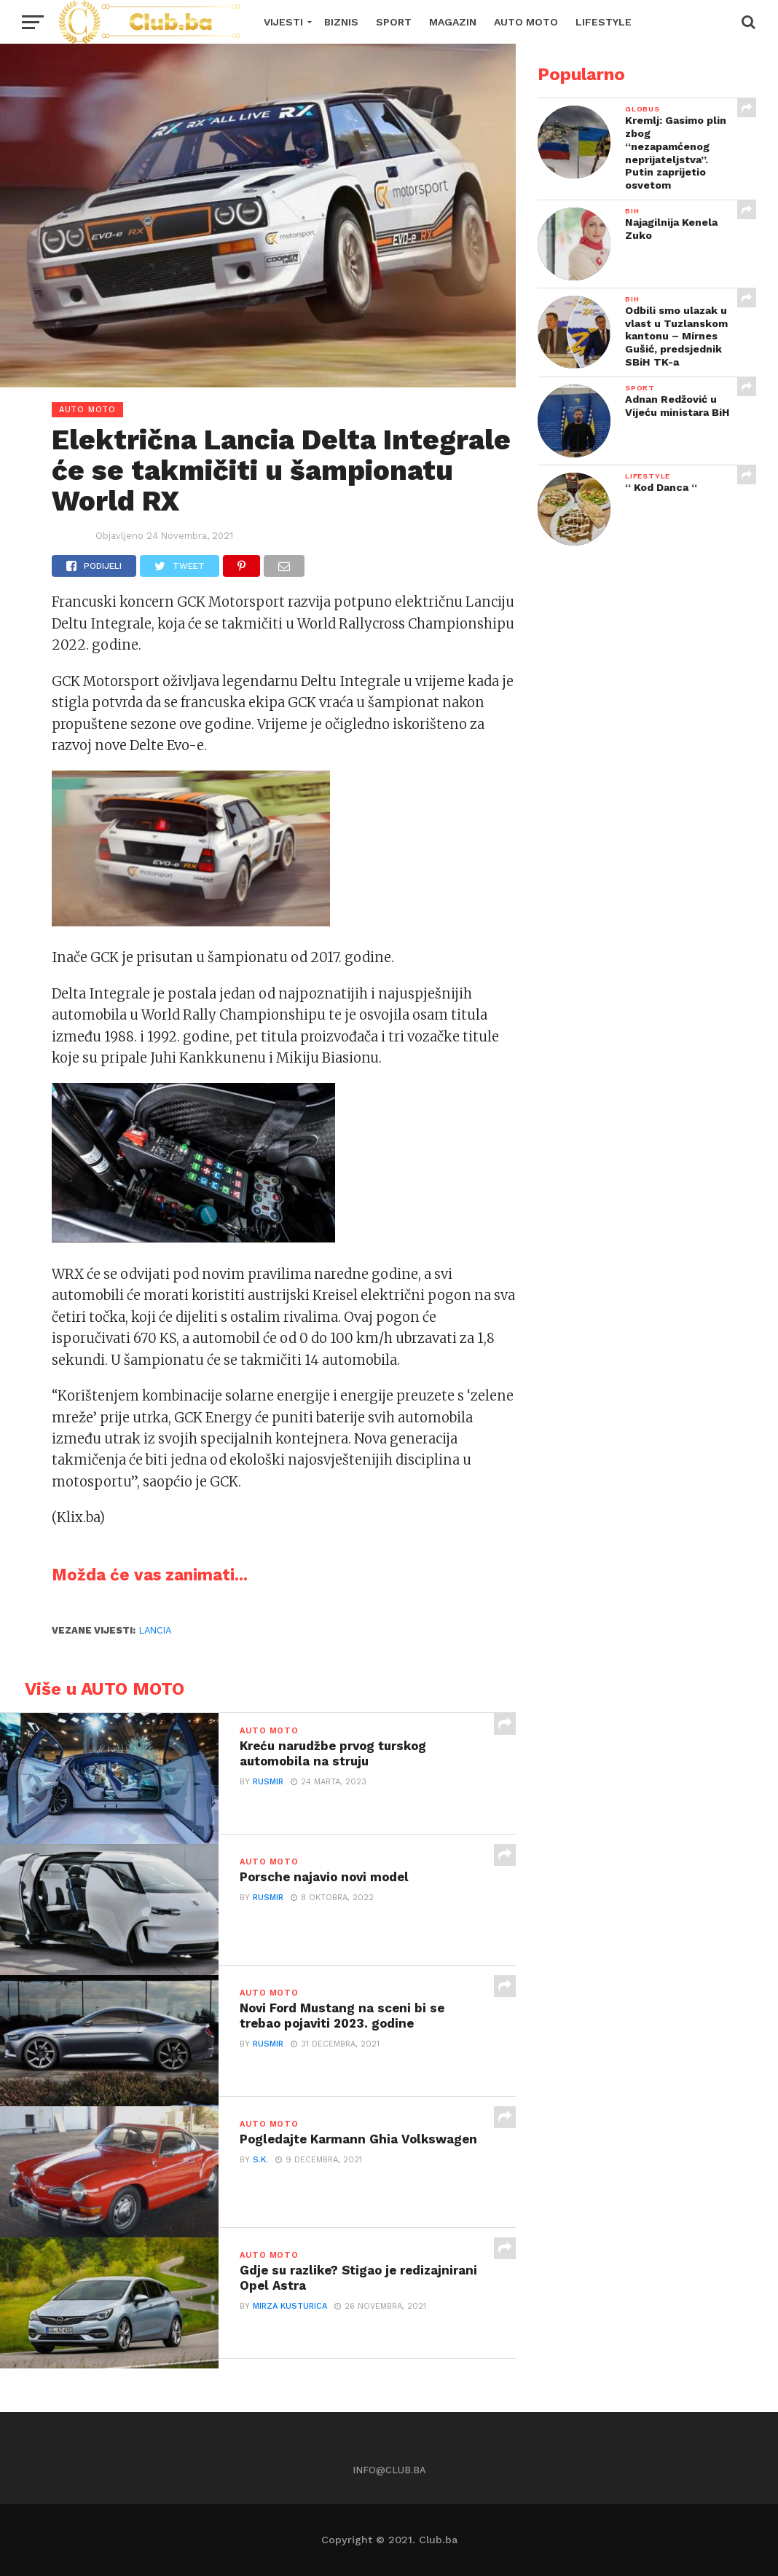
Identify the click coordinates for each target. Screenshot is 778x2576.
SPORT (394, 22)
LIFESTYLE (603, 22)
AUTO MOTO (526, 22)
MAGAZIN (452, 22)
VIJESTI (283, 22)
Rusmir (268, 1783)
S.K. (260, 2160)
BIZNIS (341, 22)
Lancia (155, 1630)
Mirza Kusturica (290, 2307)
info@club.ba (389, 2470)
